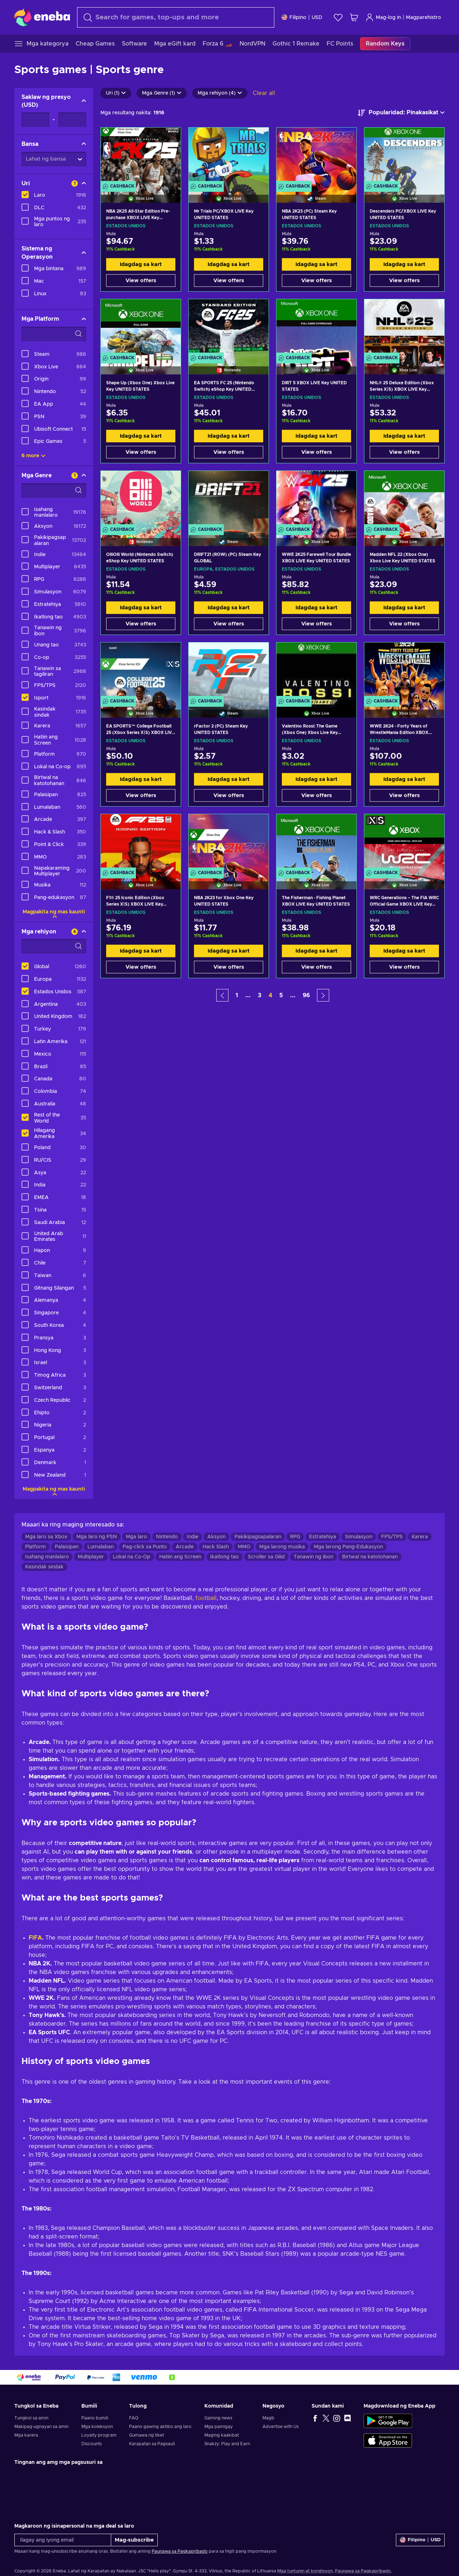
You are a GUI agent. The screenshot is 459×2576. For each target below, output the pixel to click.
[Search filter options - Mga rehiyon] (54, 946)
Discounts (91, 2444)
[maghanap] (175, 17)
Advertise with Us (280, 2426)
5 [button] (281, 995)
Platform (35, 1546)
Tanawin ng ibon (313, 1556)
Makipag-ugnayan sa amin (41, 2426)
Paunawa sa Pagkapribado (180, 2551)
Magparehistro (423, 17)
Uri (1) (116, 93)
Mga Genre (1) (161, 93)
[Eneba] (42, 17)
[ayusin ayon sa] (401, 113)
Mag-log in (383, 17)
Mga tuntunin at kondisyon (305, 2571)
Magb (268, 2418)
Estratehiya (322, 1536)
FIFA (35, 1938)
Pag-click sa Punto (145, 1546)
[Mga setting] (302, 17)
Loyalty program (99, 2435)
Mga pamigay (218, 2426)
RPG (295, 1536)
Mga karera (26, 2435)
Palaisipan (67, 1546)
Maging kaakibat (221, 2435)
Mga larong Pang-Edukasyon (348, 1546)
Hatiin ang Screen (180, 1556)
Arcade (185, 1546)
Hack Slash (216, 1546)
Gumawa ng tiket (146, 2435)
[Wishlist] (338, 17)
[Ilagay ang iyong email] (62, 2540)
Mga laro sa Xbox (46, 1536)
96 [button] (306, 995)
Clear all (264, 93)
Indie (192, 1536)
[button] (222, 995)
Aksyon (216, 1536)
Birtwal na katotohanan (370, 1556)
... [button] (248, 995)
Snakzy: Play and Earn (227, 2444)
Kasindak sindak (44, 1566)
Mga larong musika (282, 1546)
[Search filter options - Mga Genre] (54, 490)
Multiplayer (91, 1556)
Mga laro (136, 1536)
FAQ (133, 2418)
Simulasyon (358, 1536)
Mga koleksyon (97, 2426)
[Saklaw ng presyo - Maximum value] (72, 120)
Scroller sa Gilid (266, 1556)
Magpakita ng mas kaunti (54, 911)
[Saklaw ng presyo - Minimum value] (35, 120)
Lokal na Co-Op (131, 1556)
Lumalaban (100, 1546)
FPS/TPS (392, 1536)
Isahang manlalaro (47, 1556)
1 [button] (237, 995)
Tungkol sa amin (31, 2418)
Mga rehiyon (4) (220, 93)
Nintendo (167, 1536)
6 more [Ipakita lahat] (34, 455)
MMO (244, 1546)
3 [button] (259, 995)
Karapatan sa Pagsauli (152, 2444)
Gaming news (218, 2418)
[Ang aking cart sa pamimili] (354, 17)
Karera (420, 1536)
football (206, 1598)
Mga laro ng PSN (96, 1536)
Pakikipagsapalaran (258, 1536)
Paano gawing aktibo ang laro (160, 2426)
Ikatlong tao (224, 1556)
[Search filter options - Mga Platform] (54, 334)
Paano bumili (94, 2418)
